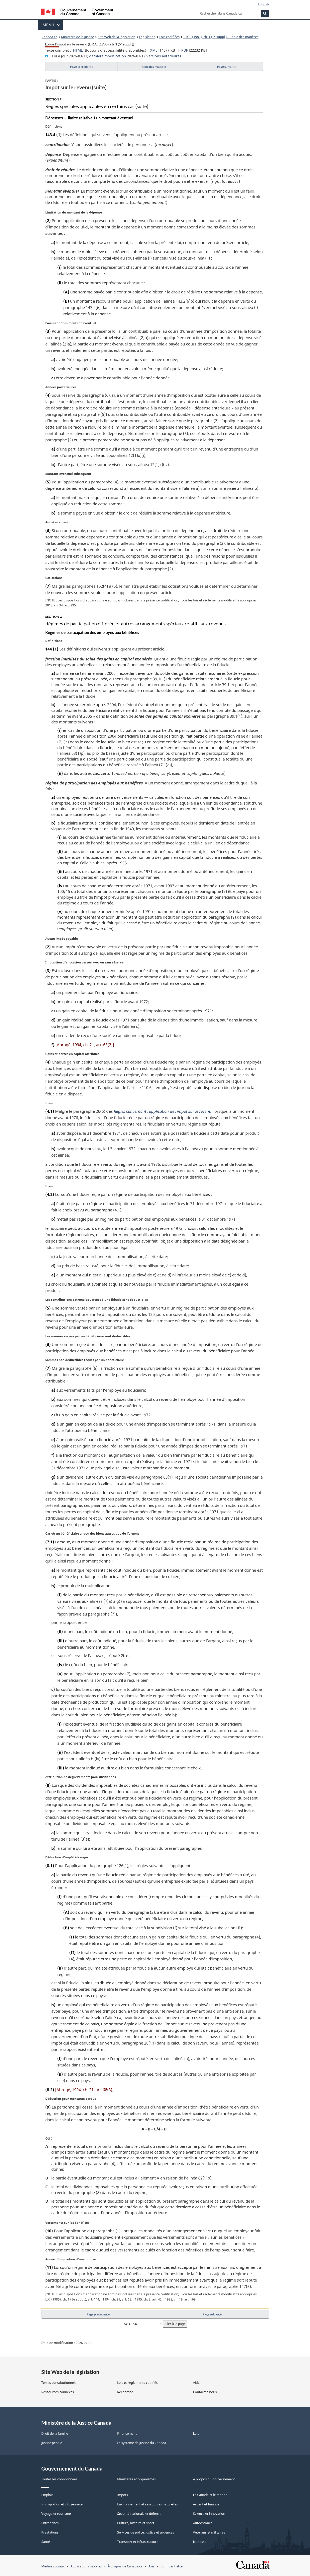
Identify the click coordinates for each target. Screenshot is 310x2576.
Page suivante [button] (226, 66)
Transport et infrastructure (137, 2542)
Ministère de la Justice (77, 37)
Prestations (50, 2532)
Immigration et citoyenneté (62, 2504)
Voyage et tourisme (56, 2513)
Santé (45, 2542)
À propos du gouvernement (214, 2479)
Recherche (125, 2392)
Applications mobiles (86, 2566)
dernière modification (107, 56)
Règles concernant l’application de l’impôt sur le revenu (162, 1111)
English (263, 4)
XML (153, 50)
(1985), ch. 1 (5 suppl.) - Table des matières (220, 36)
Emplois (47, 2495)
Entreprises (50, 2523)
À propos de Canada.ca (125, 2566)
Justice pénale (51, 2443)
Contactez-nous (205, 2392)
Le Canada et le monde (210, 2495)
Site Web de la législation (116, 37)
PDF (184, 50)
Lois (196, 2433)
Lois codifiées (169, 37)
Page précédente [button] (81, 66)
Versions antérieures (163, 56)
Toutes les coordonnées (59, 2479)
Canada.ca (49, 37)
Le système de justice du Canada (141, 2443)
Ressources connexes (57, 2392)
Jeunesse (199, 2542)
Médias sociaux (52, 2566)
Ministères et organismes (136, 2479)
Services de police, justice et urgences (145, 2532)
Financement (127, 2433)
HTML (78, 50)
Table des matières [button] (153, 66)
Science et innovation (209, 2513)
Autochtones (202, 2523)
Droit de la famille (54, 2433)
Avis (152, 2566)
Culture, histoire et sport (135, 2523)
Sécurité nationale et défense (139, 2513)
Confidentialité (171, 2566)
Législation (147, 37)
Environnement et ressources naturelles (147, 2504)
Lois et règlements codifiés (137, 2382)
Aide (196, 2382)
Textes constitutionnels (58, 2382)
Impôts (122, 2495)
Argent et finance (206, 2504)
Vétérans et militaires (209, 2532)
